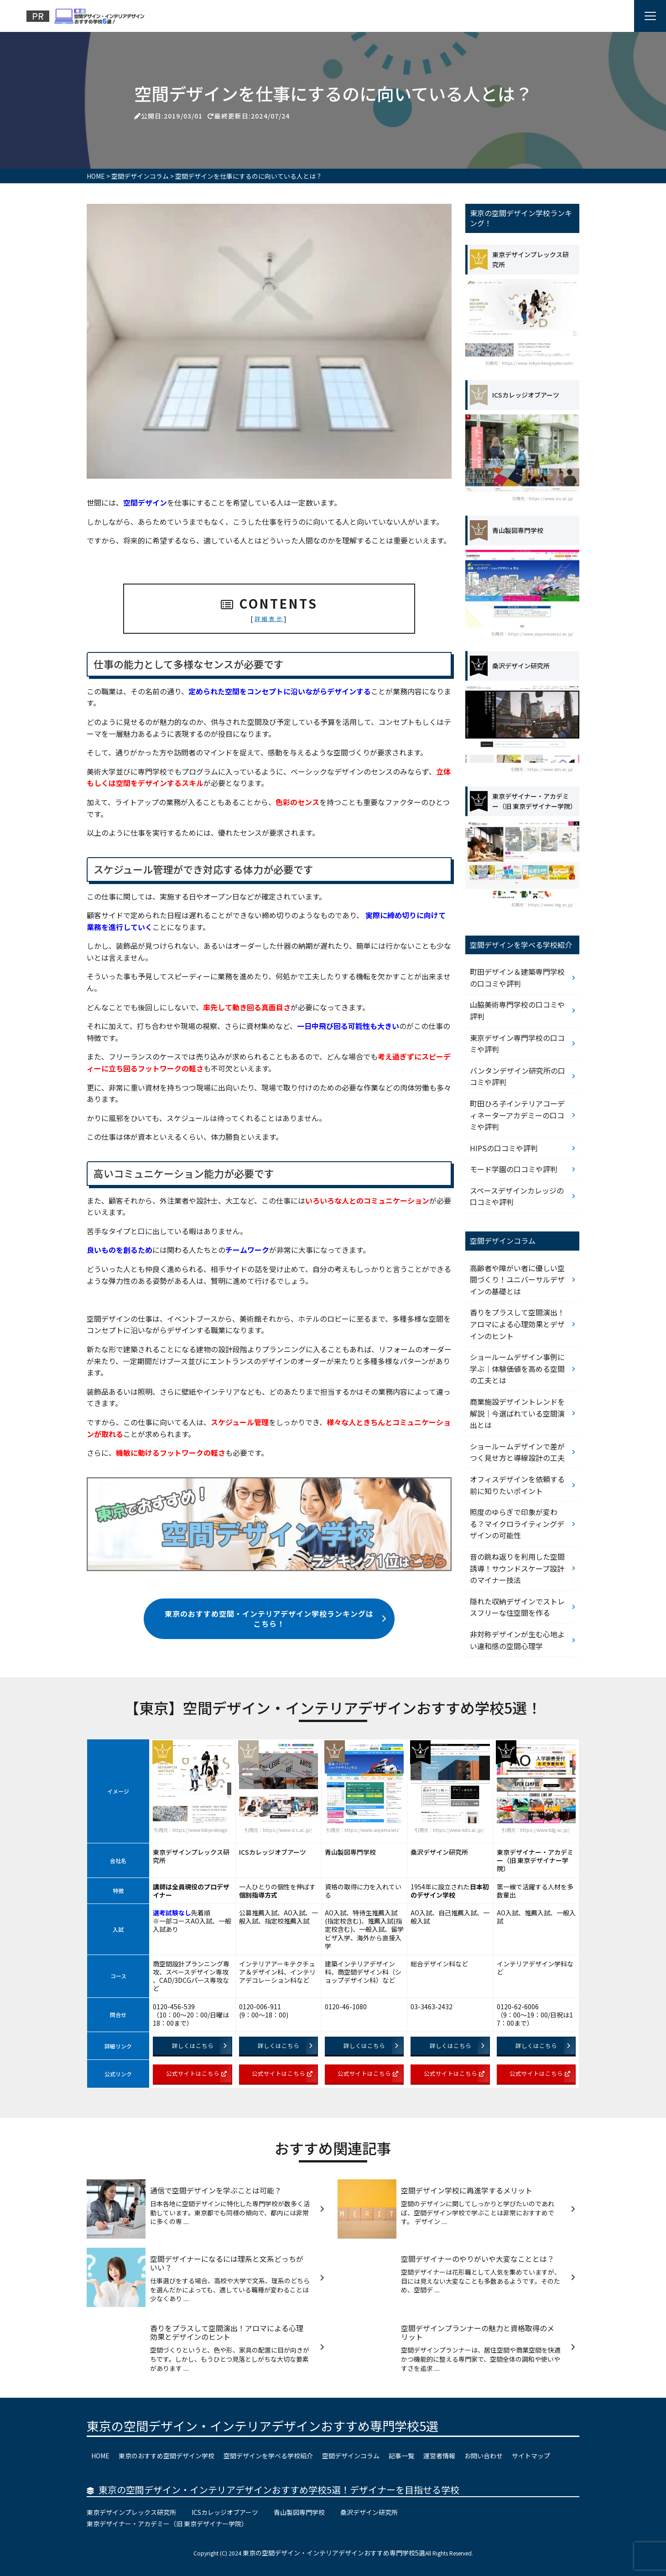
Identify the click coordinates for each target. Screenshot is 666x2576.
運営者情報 (439, 2455)
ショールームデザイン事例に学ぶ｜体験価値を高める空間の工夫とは (517, 1368)
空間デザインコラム (351, 2455)
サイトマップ (531, 2455)
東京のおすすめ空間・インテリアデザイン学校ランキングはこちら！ (275, 1618)
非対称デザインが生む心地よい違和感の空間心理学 (517, 1640)
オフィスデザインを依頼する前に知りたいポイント (517, 1485)
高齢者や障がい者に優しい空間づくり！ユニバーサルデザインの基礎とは (517, 1279)
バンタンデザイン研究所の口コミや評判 (517, 1076)
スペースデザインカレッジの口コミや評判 (517, 1196)
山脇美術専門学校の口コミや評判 (517, 1010)
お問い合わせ (483, 2455)
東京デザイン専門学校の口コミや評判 (517, 1043)
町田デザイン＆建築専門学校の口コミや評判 (517, 977)
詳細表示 (269, 618)
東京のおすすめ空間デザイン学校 (166, 2455)
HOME (100, 2455)
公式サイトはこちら (196, 2073)
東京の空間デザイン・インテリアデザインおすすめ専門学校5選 (262, 2426)
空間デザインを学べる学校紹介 (268, 2455)
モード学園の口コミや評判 (513, 1169)
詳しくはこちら (199, 2045)
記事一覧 (401, 2455)
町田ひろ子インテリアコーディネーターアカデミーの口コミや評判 (517, 1115)
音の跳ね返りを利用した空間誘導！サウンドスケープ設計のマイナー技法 (517, 1568)
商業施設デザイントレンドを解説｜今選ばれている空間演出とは (517, 1413)
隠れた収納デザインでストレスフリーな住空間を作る (517, 1607)
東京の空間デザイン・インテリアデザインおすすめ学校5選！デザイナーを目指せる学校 (279, 2489)
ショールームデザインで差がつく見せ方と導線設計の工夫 (517, 1452)
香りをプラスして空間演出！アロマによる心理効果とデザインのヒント (517, 1324)
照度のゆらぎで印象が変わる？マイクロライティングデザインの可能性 (517, 1523)
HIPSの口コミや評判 (504, 1148)
